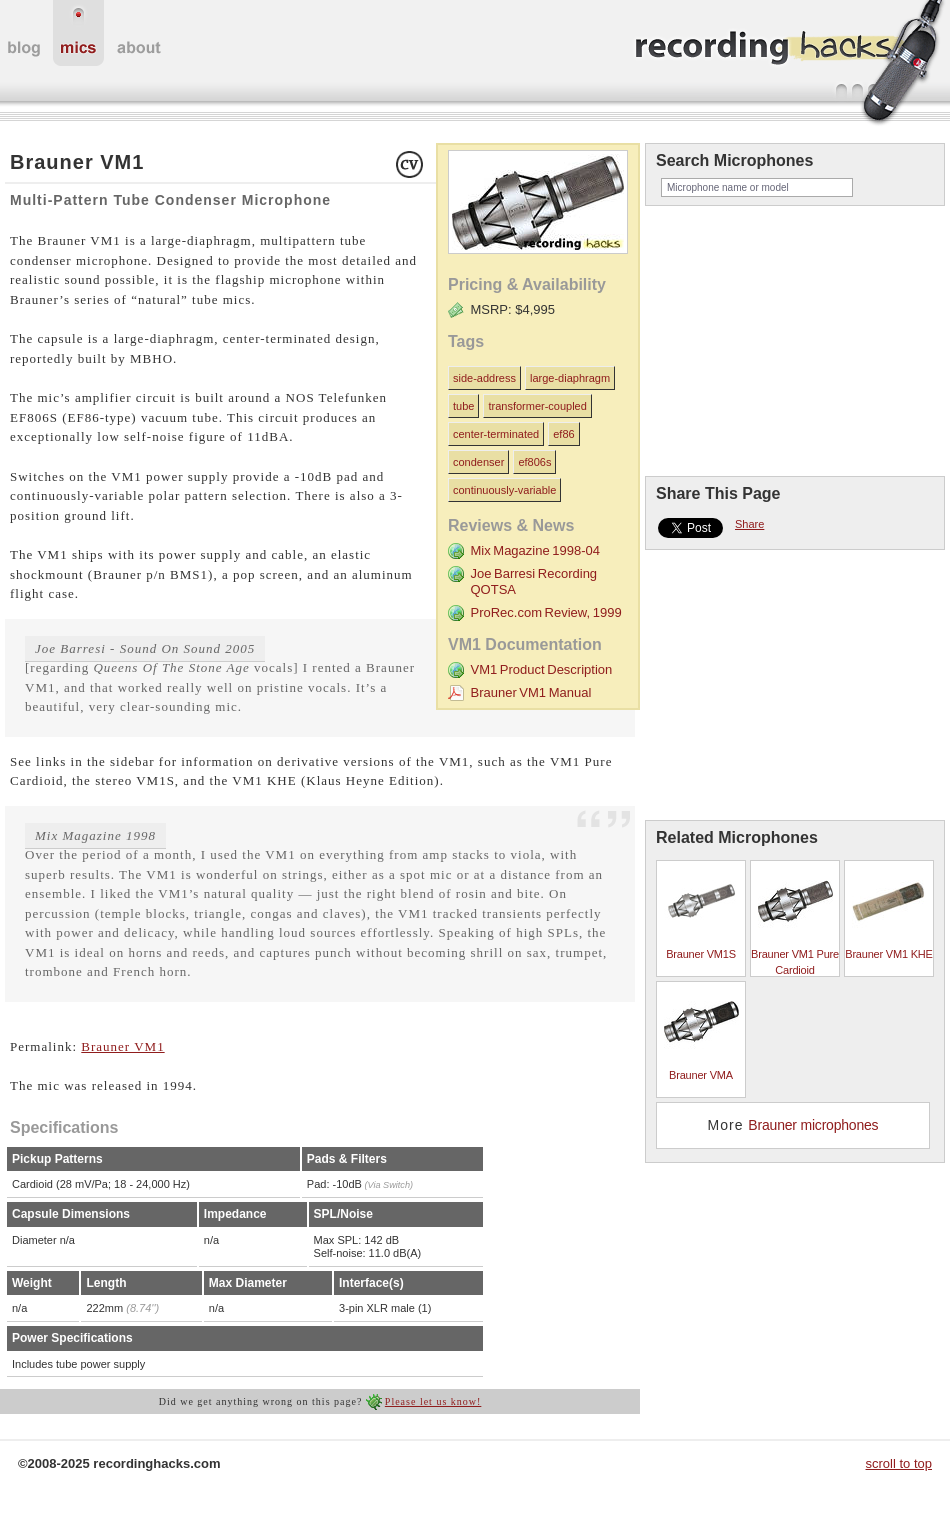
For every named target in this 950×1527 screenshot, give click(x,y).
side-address (484, 378)
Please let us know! (433, 1401)
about (139, 33)
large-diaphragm (570, 378)
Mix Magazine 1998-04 (535, 550)
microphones (78, 33)
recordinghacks (790, 64)
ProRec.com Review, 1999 (545, 612)
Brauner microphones (813, 1125)
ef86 (563, 434)
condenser (478, 462)
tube (463, 406)
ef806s (534, 462)
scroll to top (899, 1463)
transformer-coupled (537, 406)
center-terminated (496, 434)
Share (749, 524)
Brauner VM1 (122, 1046)
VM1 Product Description (541, 669)
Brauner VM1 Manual (530, 692)
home (24, 33)
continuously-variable (504, 490)
